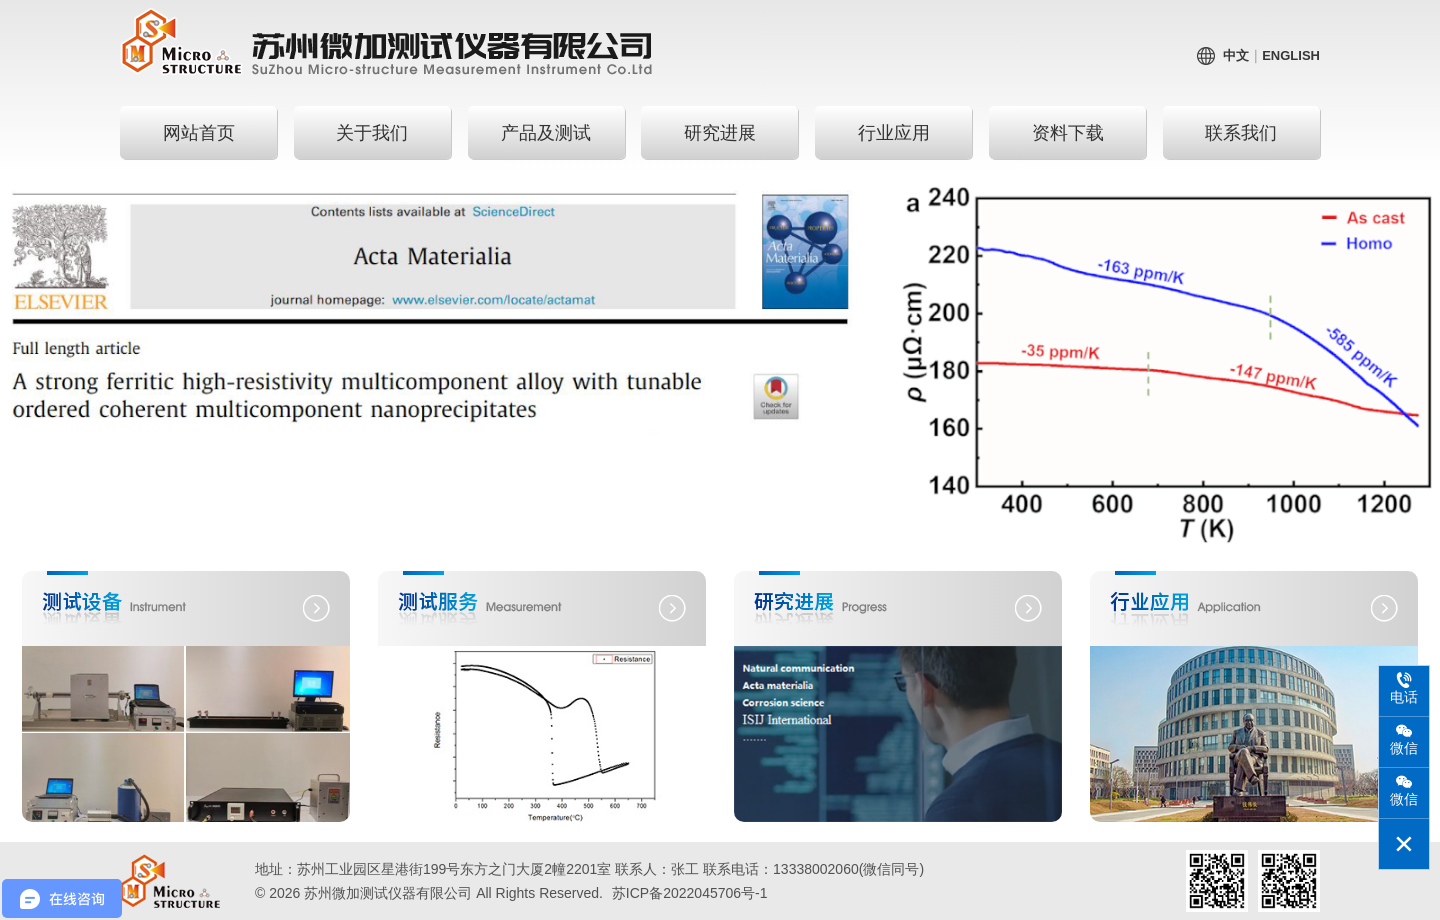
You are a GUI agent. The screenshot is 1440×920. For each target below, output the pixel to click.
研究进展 (720, 133)
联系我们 (1241, 133)
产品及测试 (546, 133)
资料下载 (1068, 133)
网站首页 (199, 133)
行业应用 (894, 133)
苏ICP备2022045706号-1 (690, 893)
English (1291, 55)
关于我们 (372, 133)
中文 (1236, 55)
